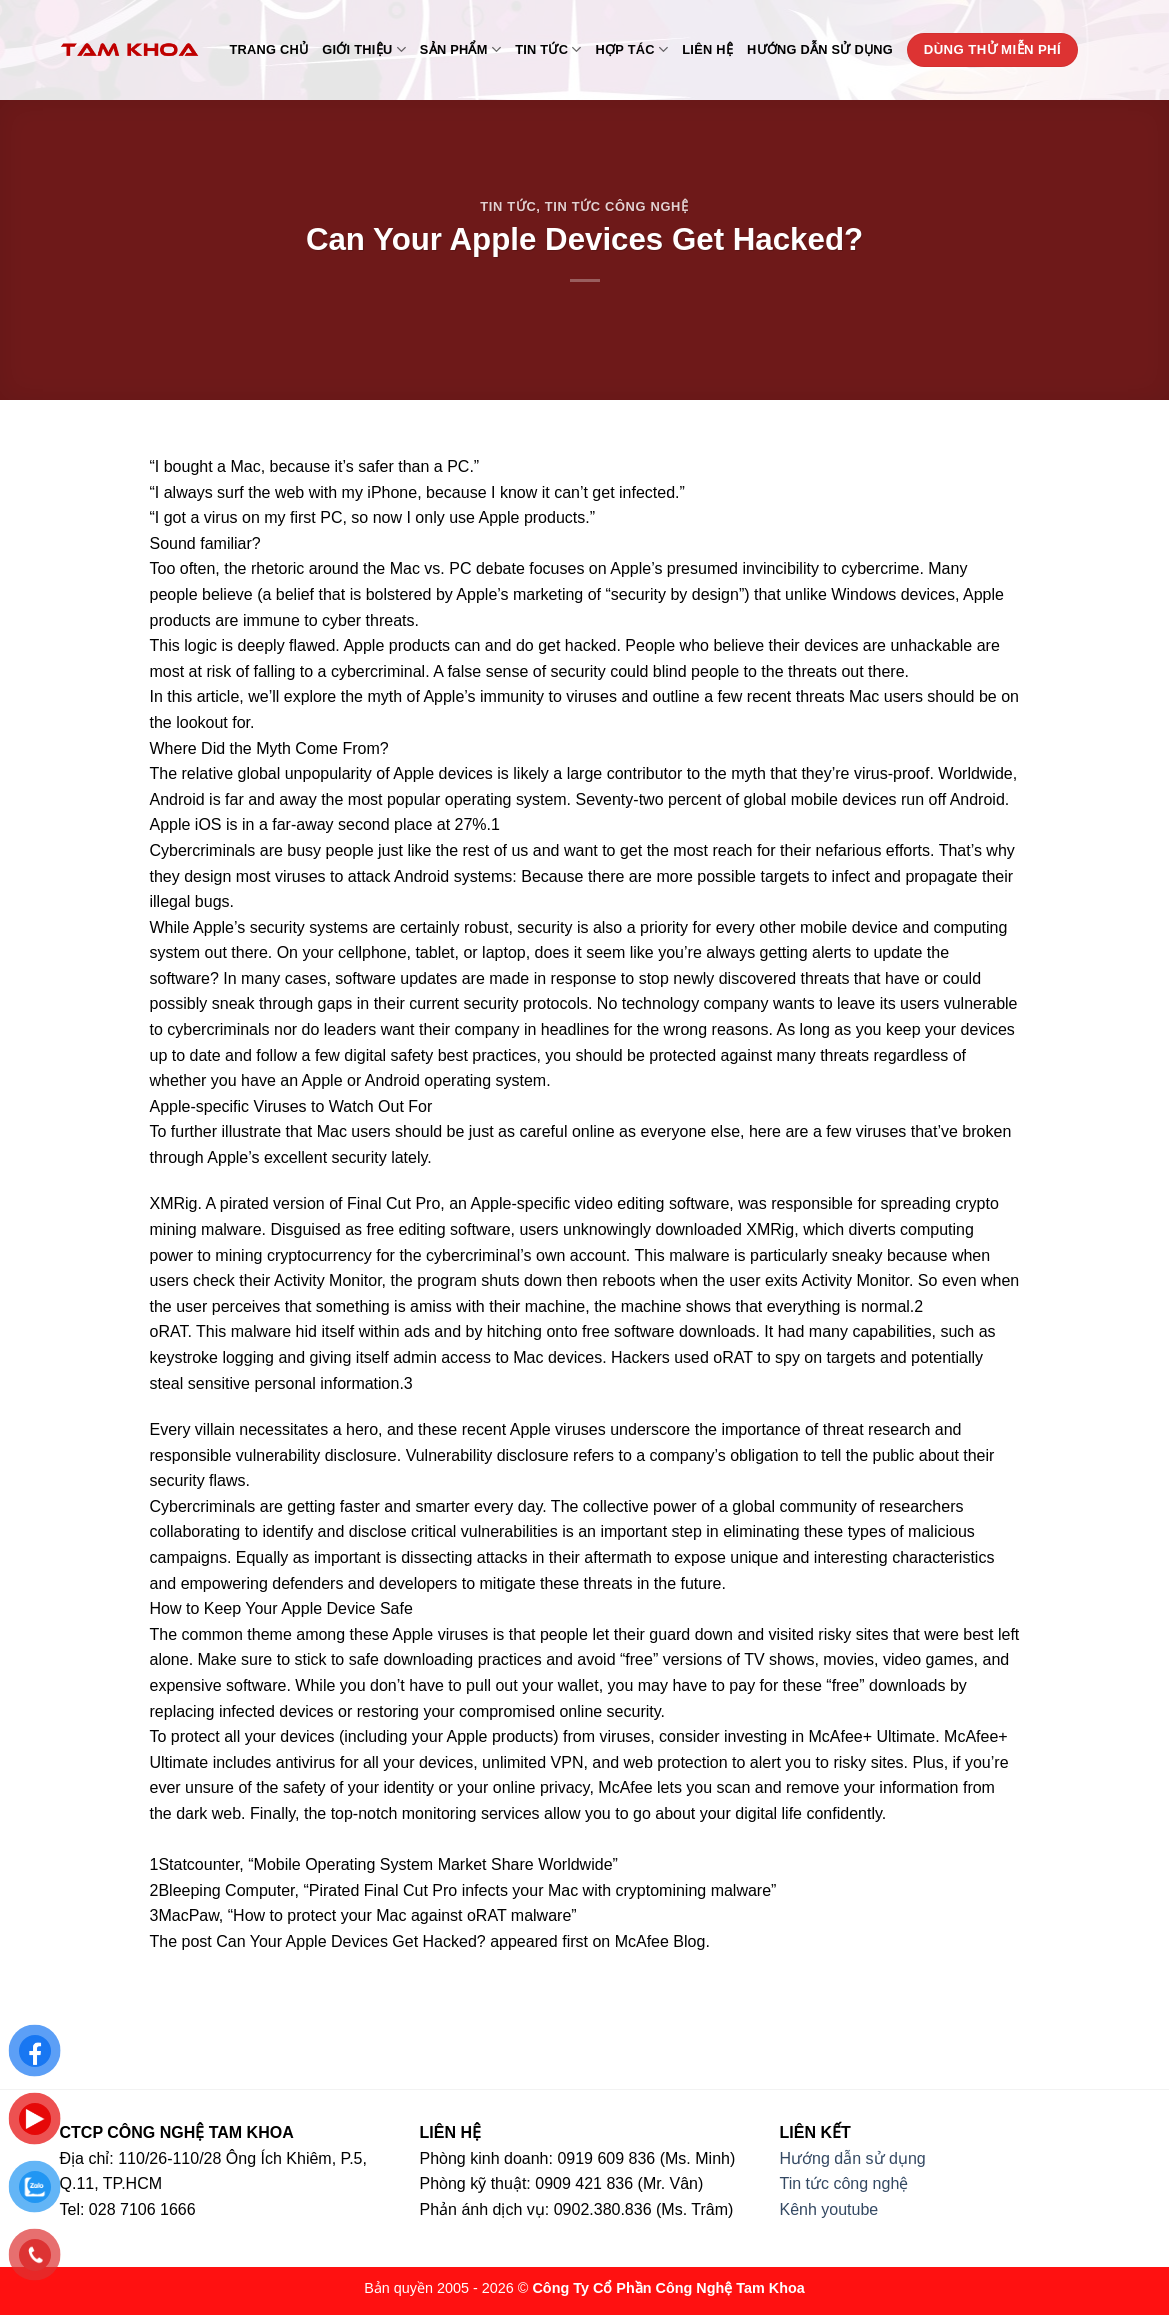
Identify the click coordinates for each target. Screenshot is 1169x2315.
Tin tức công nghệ (617, 206)
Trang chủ (269, 49)
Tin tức (548, 49)
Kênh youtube (829, 2209)
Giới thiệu (364, 49)
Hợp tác (632, 49)
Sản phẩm (460, 49)
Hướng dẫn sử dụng (820, 49)
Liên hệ (707, 49)
